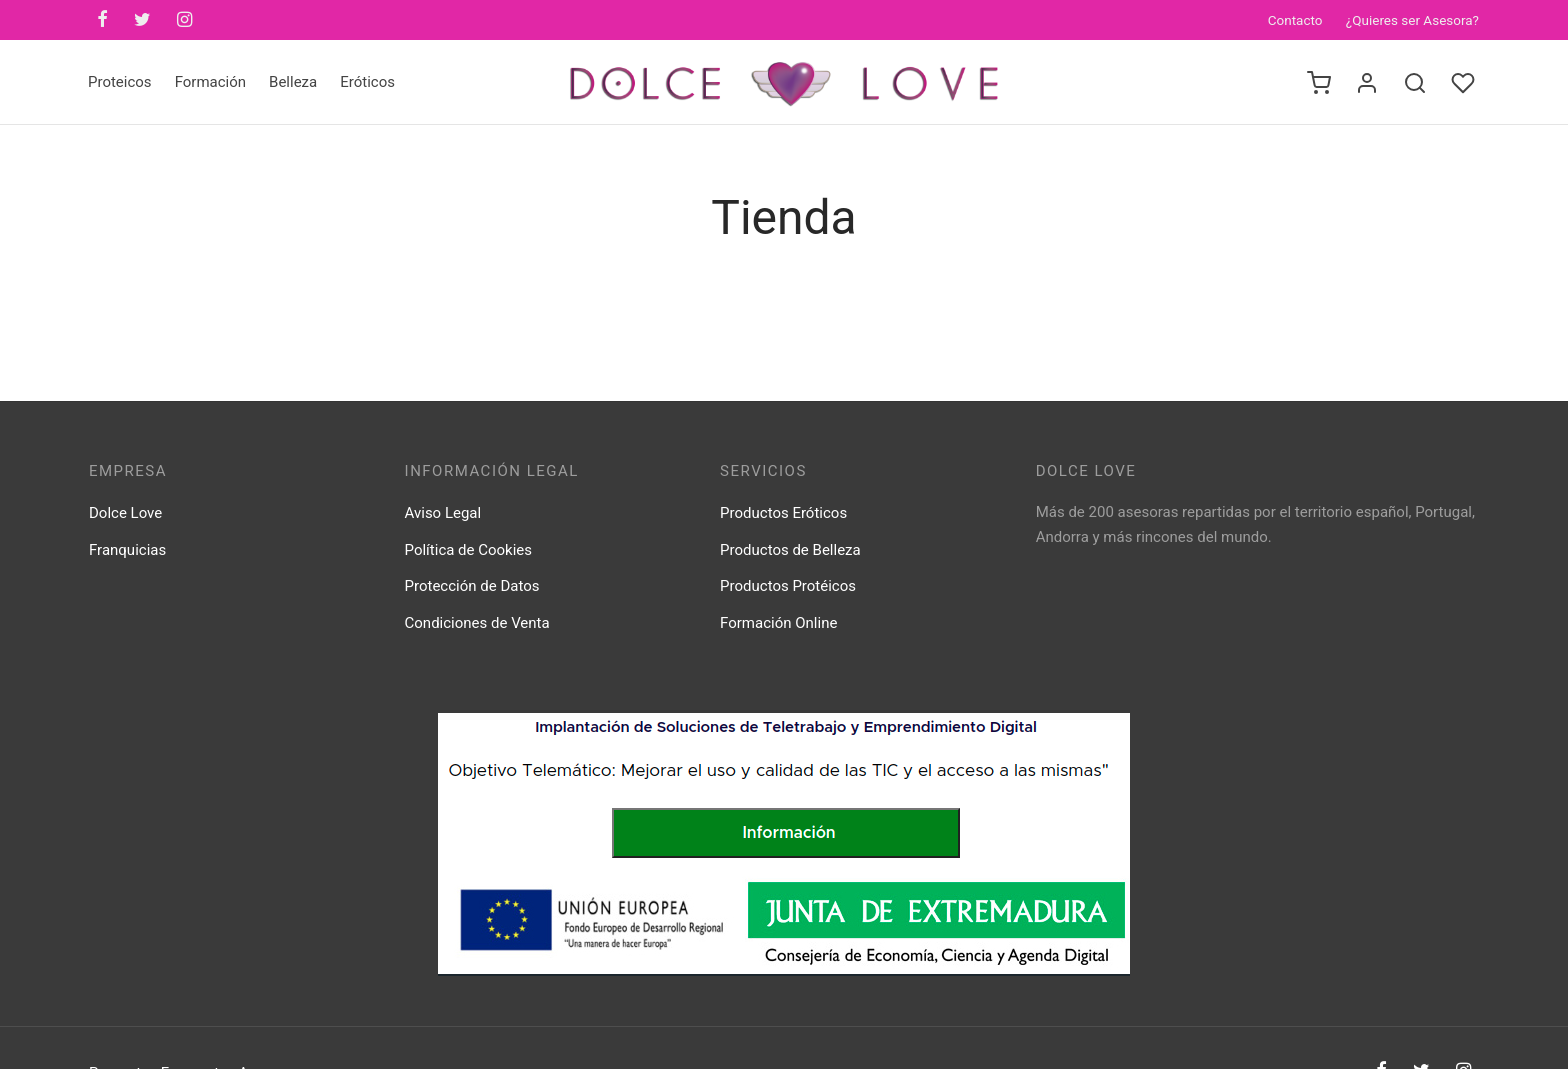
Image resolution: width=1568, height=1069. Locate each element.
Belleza (293, 82)
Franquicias (127, 550)
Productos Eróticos (783, 513)
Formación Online (778, 623)
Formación (210, 82)
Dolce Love (125, 513)
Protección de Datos (472, 586)
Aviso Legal (443, 513)
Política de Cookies (469, 550)
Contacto (1295, 20)
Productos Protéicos (788, 586)
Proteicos (120, 82)
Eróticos (367, 82)
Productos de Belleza (790, 550)
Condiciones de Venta (477, 623)
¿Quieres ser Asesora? (1412, 20)
